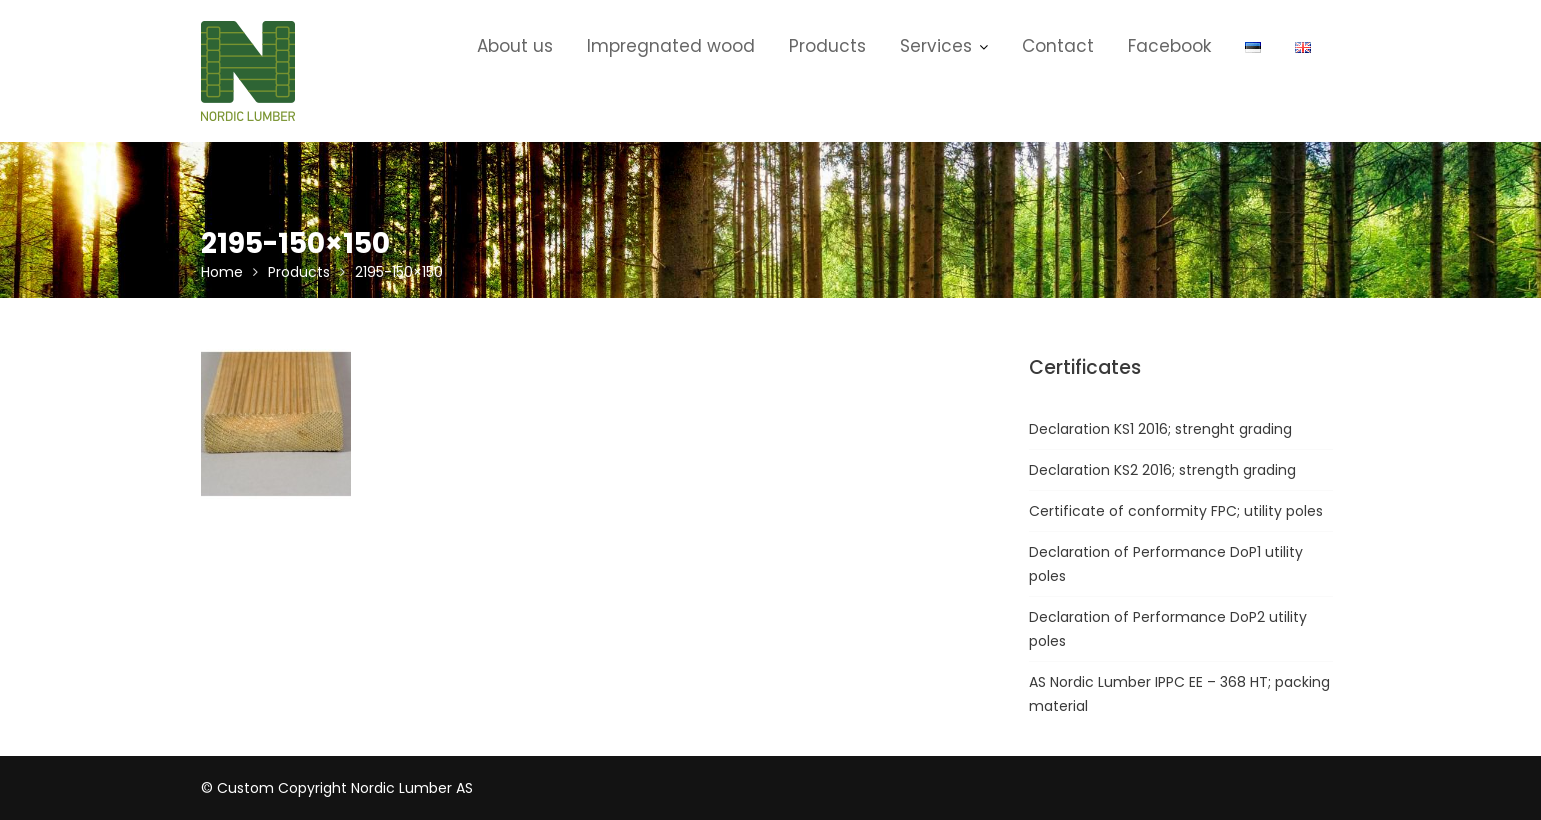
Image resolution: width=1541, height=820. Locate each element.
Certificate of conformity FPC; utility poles (1176, 511)
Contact (1058, 46)
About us (515, 46)
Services (936, 46)
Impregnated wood (671, 46)
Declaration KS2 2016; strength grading (1162, 470)
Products (827, 46)
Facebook (1169, 46)
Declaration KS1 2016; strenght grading (1160, 429)
